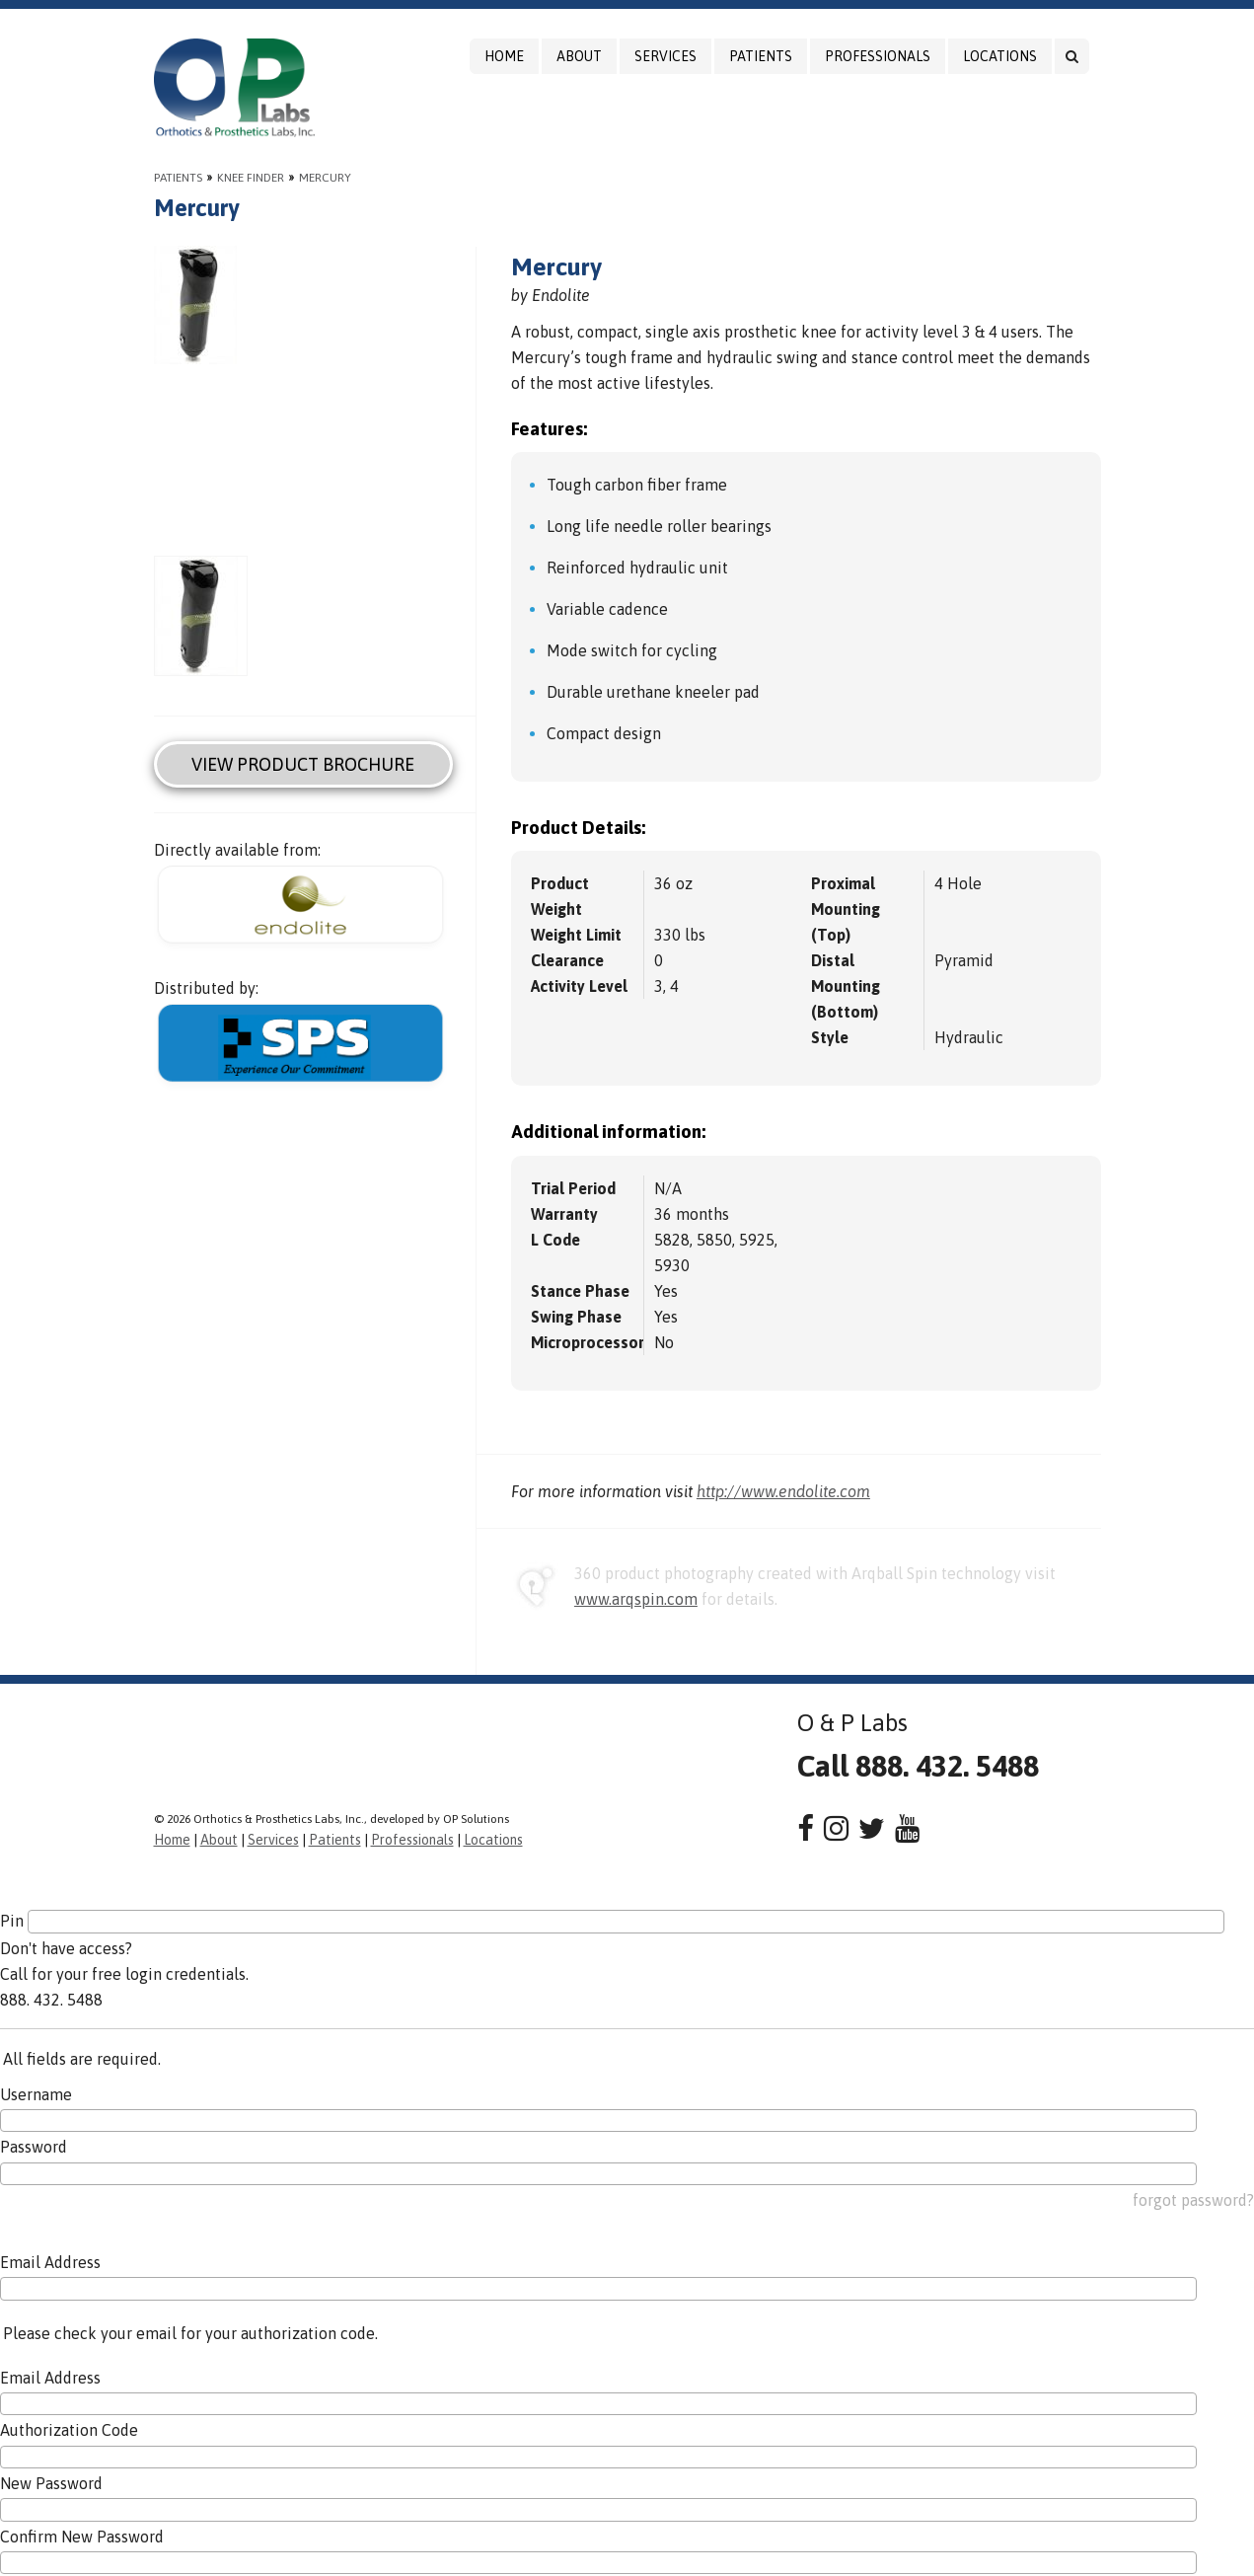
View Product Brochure (302, 764)
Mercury (325, 178)
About (579, 56)
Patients (760, 56)
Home (504, 56)
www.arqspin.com (636, 1599)
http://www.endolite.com (783, 1491)
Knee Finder (250, 178)
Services (665, 56)
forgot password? (1193, 2200)
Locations (1000, 56)
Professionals (877, 56)
